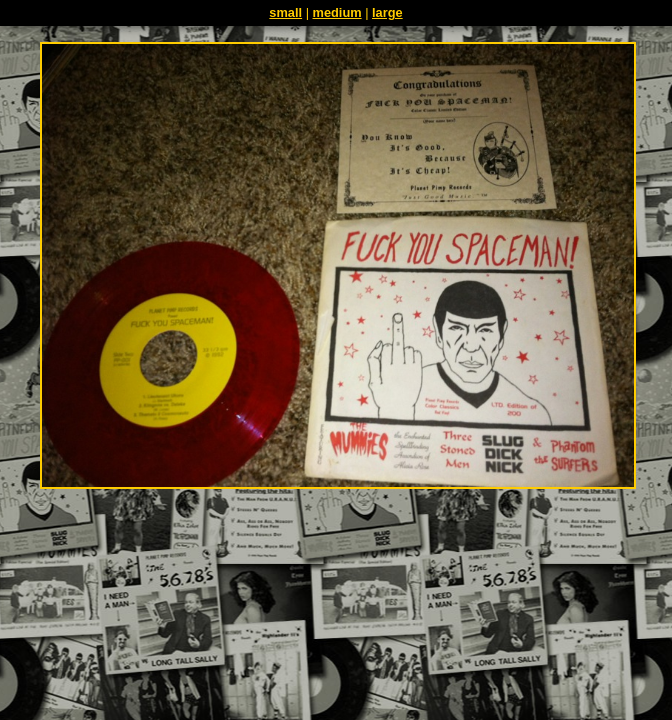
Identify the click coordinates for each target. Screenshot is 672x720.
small (285, 12)
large (387, 12)
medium (337, 12)
